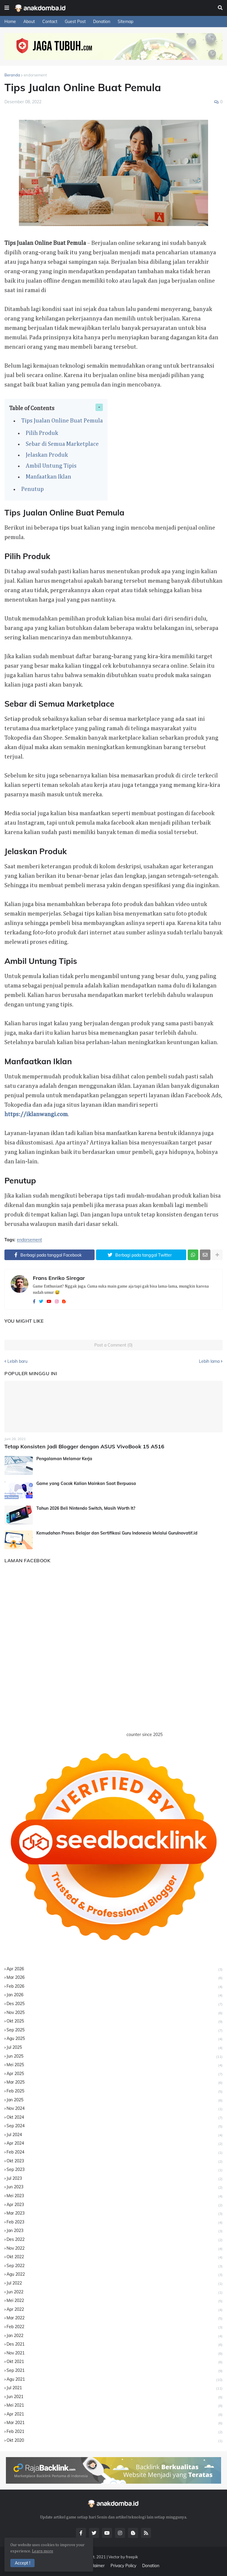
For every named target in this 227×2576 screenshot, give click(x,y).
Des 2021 (115, 2344)
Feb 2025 (115, 2091)
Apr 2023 (115, 2205)
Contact (49, 21)
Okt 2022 (115, 2257)
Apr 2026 (115, 1969)
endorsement (35, 75)
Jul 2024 (115, 2135)
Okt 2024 (115, 2118)
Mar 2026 (115, 1978)
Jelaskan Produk (47, 455)
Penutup (32, 489)
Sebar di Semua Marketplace (62, 444)
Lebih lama (209, 1361)
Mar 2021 (115, 2423)
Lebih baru (17, 1361)
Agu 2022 (115, 2275)
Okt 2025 (115, 2021)
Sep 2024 (115, 2126)
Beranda (12, 75)
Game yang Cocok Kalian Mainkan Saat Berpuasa (86, 1483)
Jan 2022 (115, 2336)
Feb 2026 (115, 1987)
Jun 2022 (115, 2292)
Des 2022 (115, 2240)
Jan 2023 (115, 2231)
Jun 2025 (115, 2056)
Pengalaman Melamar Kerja (64, 1458)
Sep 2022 (115, 2266)
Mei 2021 (115, 2406)
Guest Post (75, 21)
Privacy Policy (123, 2565)
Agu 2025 (115, 2039)
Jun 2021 (115, 2397)
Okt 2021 (115, 2362)
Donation (101, 21)
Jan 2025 (115, 2100)
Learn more (42, 2551)
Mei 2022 (115, 2301)
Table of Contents (31, 408)
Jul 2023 (115, 2179)
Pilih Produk (42, 433)
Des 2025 (115, 2004)
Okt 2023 (115, 2161)
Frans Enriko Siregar (59, 1278)
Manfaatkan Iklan (48, 477)
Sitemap (125, 21)
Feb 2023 (115, 2222)
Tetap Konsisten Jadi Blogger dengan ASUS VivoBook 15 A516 (84, 1446)
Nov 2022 (115, 2249)
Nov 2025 (115, 2013)
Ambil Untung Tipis (51, 466)
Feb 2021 (115, 2432)
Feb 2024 (115, 2152)
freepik (132, 2556)
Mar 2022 (115, 2318)
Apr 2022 (115, 2310)
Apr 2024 (115, 2144)
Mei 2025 (115, 2065)
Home (10, 21)
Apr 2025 (115, 2074)
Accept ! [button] (22, 2563)
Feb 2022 (115, 2327)
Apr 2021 (115, 2414)
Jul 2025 (115, 2048)
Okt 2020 (115, 2441)
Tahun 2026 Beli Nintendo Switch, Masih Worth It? (85, 1508)
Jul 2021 (115, 2388)
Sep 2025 (115, 2030)
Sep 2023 (115, 2170)
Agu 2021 (115, 2380)
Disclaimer (95, 2565)
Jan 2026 (115, 1995)
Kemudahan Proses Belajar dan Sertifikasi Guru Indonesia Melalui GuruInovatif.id (116, 1533)
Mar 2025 (115, 2082)
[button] (7, 8)
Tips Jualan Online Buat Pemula (62, 421)
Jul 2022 (115, 2283)
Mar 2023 (115, 2213)
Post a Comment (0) (113, 1345)
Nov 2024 (115, 2109)
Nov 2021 (115, 2353)
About (29, 21)
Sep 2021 (115, 2371)
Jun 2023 (115, 2187)
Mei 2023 (115, 2196)
